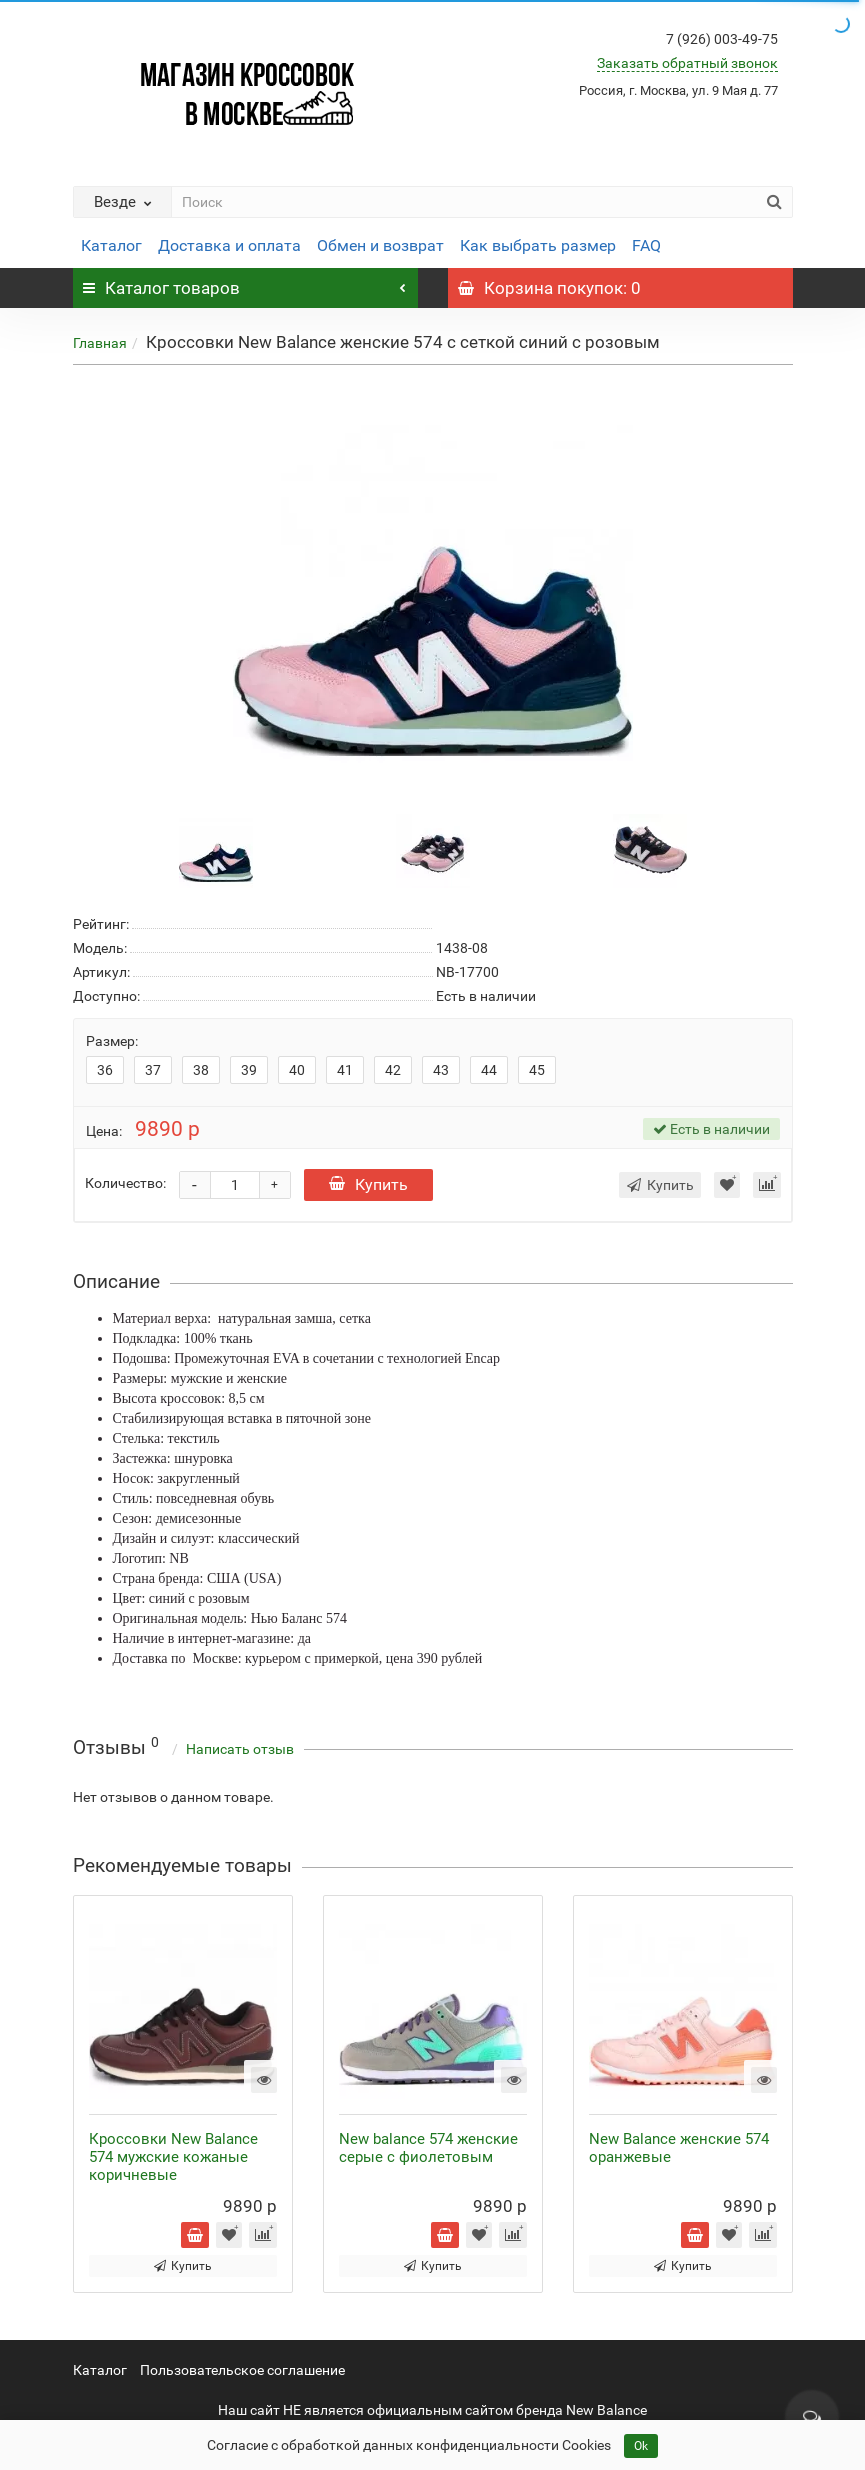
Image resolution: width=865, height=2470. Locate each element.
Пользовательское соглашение (242, 2370)
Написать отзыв (240, 1749)
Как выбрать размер (538, 245)
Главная (100, 343)
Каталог (111, 245)
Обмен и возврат (380, 245)
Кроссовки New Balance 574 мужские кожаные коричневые (173, 2157)
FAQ (646, 245)
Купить (368, 1184)
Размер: (112, 1041)
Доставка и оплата (229, 245)
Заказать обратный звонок (687, 63)
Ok (641, 2446)
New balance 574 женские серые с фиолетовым (428, 2148)
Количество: (125, 1183)
